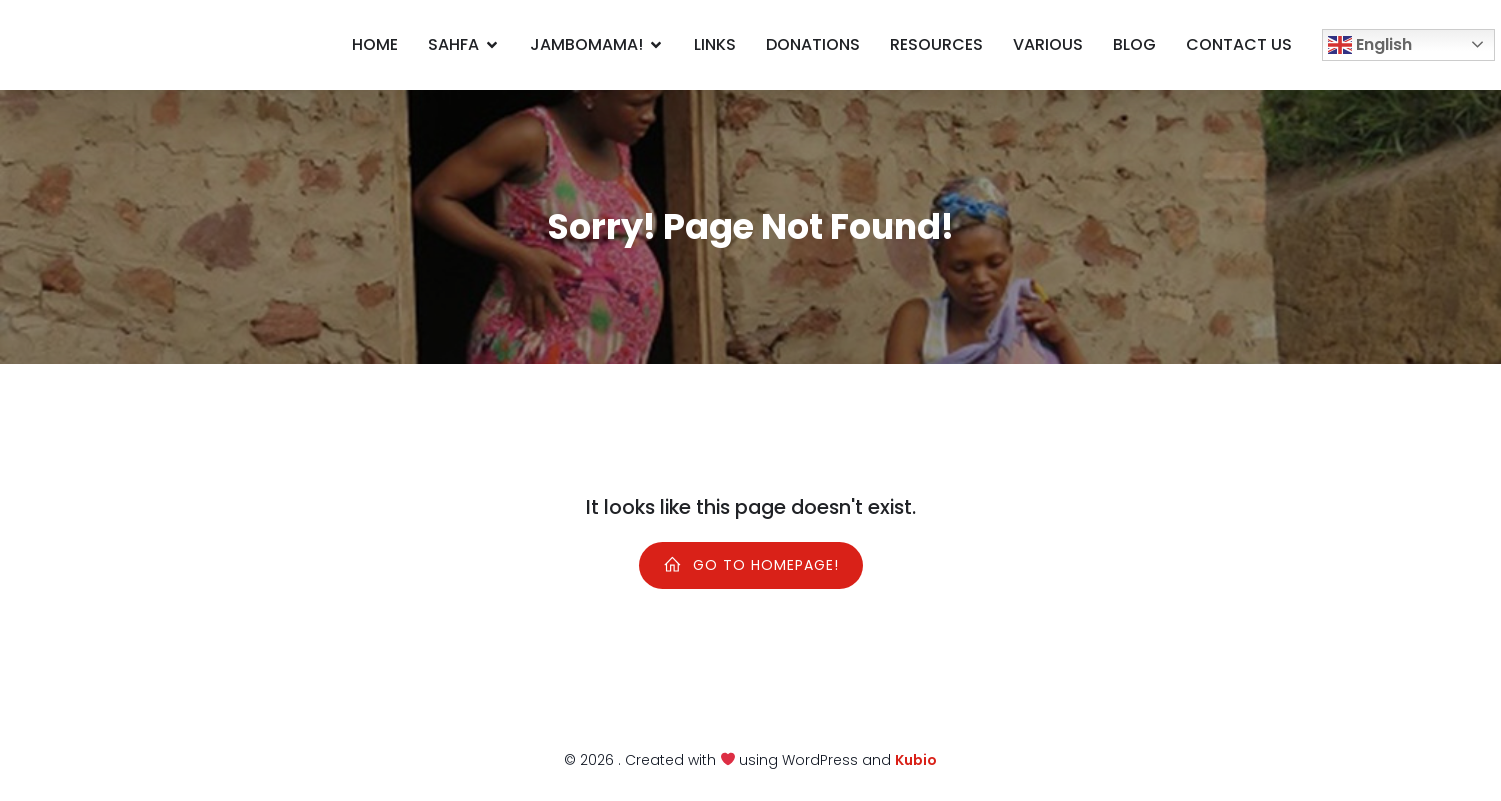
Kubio (916, 760)
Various (1048, 44)
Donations (813, 44)
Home (375, 44)
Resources (936, 44)
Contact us (1239, 44)
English (1370, 45)
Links (715, 44)
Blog (1134, 44)
